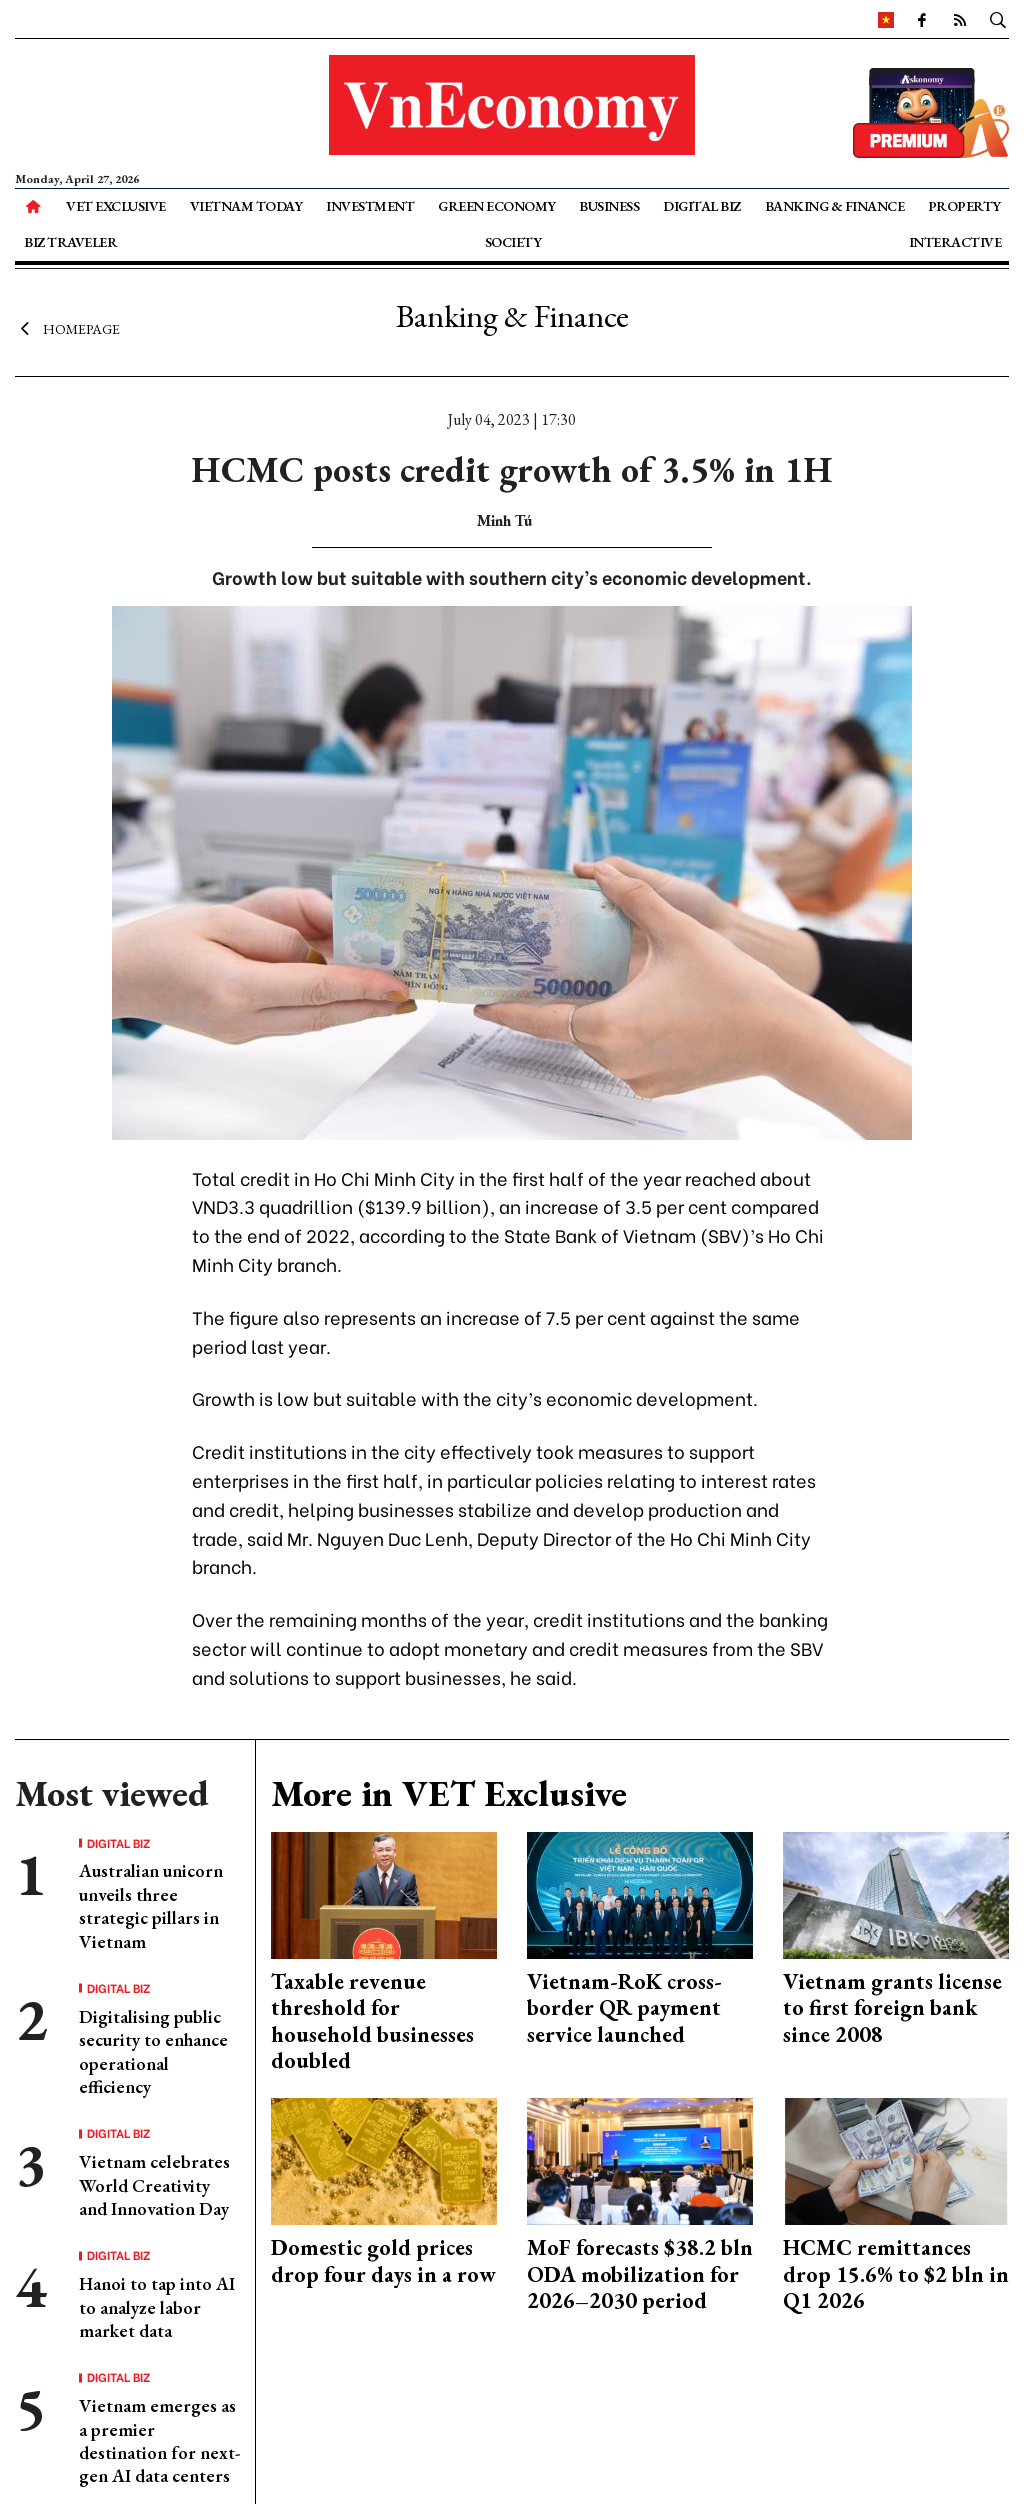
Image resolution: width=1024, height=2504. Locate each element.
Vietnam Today (246, 206)
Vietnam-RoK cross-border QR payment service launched (624, 2008)
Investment (370, 206)
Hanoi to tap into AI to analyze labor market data (157, 2307)
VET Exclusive (116, 206)
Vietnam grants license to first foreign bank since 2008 (892, 2008)
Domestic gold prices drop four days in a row (383, 2260)
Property (964, 206)
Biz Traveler (70, 242)
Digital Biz (702, 206)
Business (609, 206)
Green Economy (497, 206)
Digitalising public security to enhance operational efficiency (153, 2051)
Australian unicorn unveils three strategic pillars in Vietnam (151, 1905)
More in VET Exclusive (449, 1793)
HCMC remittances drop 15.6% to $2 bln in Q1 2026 (896, 2274)
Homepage (67, 328)
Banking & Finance (835, 206)
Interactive (955, 242)
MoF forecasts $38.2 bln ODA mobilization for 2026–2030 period (640, 2274)
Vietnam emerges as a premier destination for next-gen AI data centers (159, 2440)
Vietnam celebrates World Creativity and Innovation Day (154, 2185)
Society (513, 242)
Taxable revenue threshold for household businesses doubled (372, 2021)
